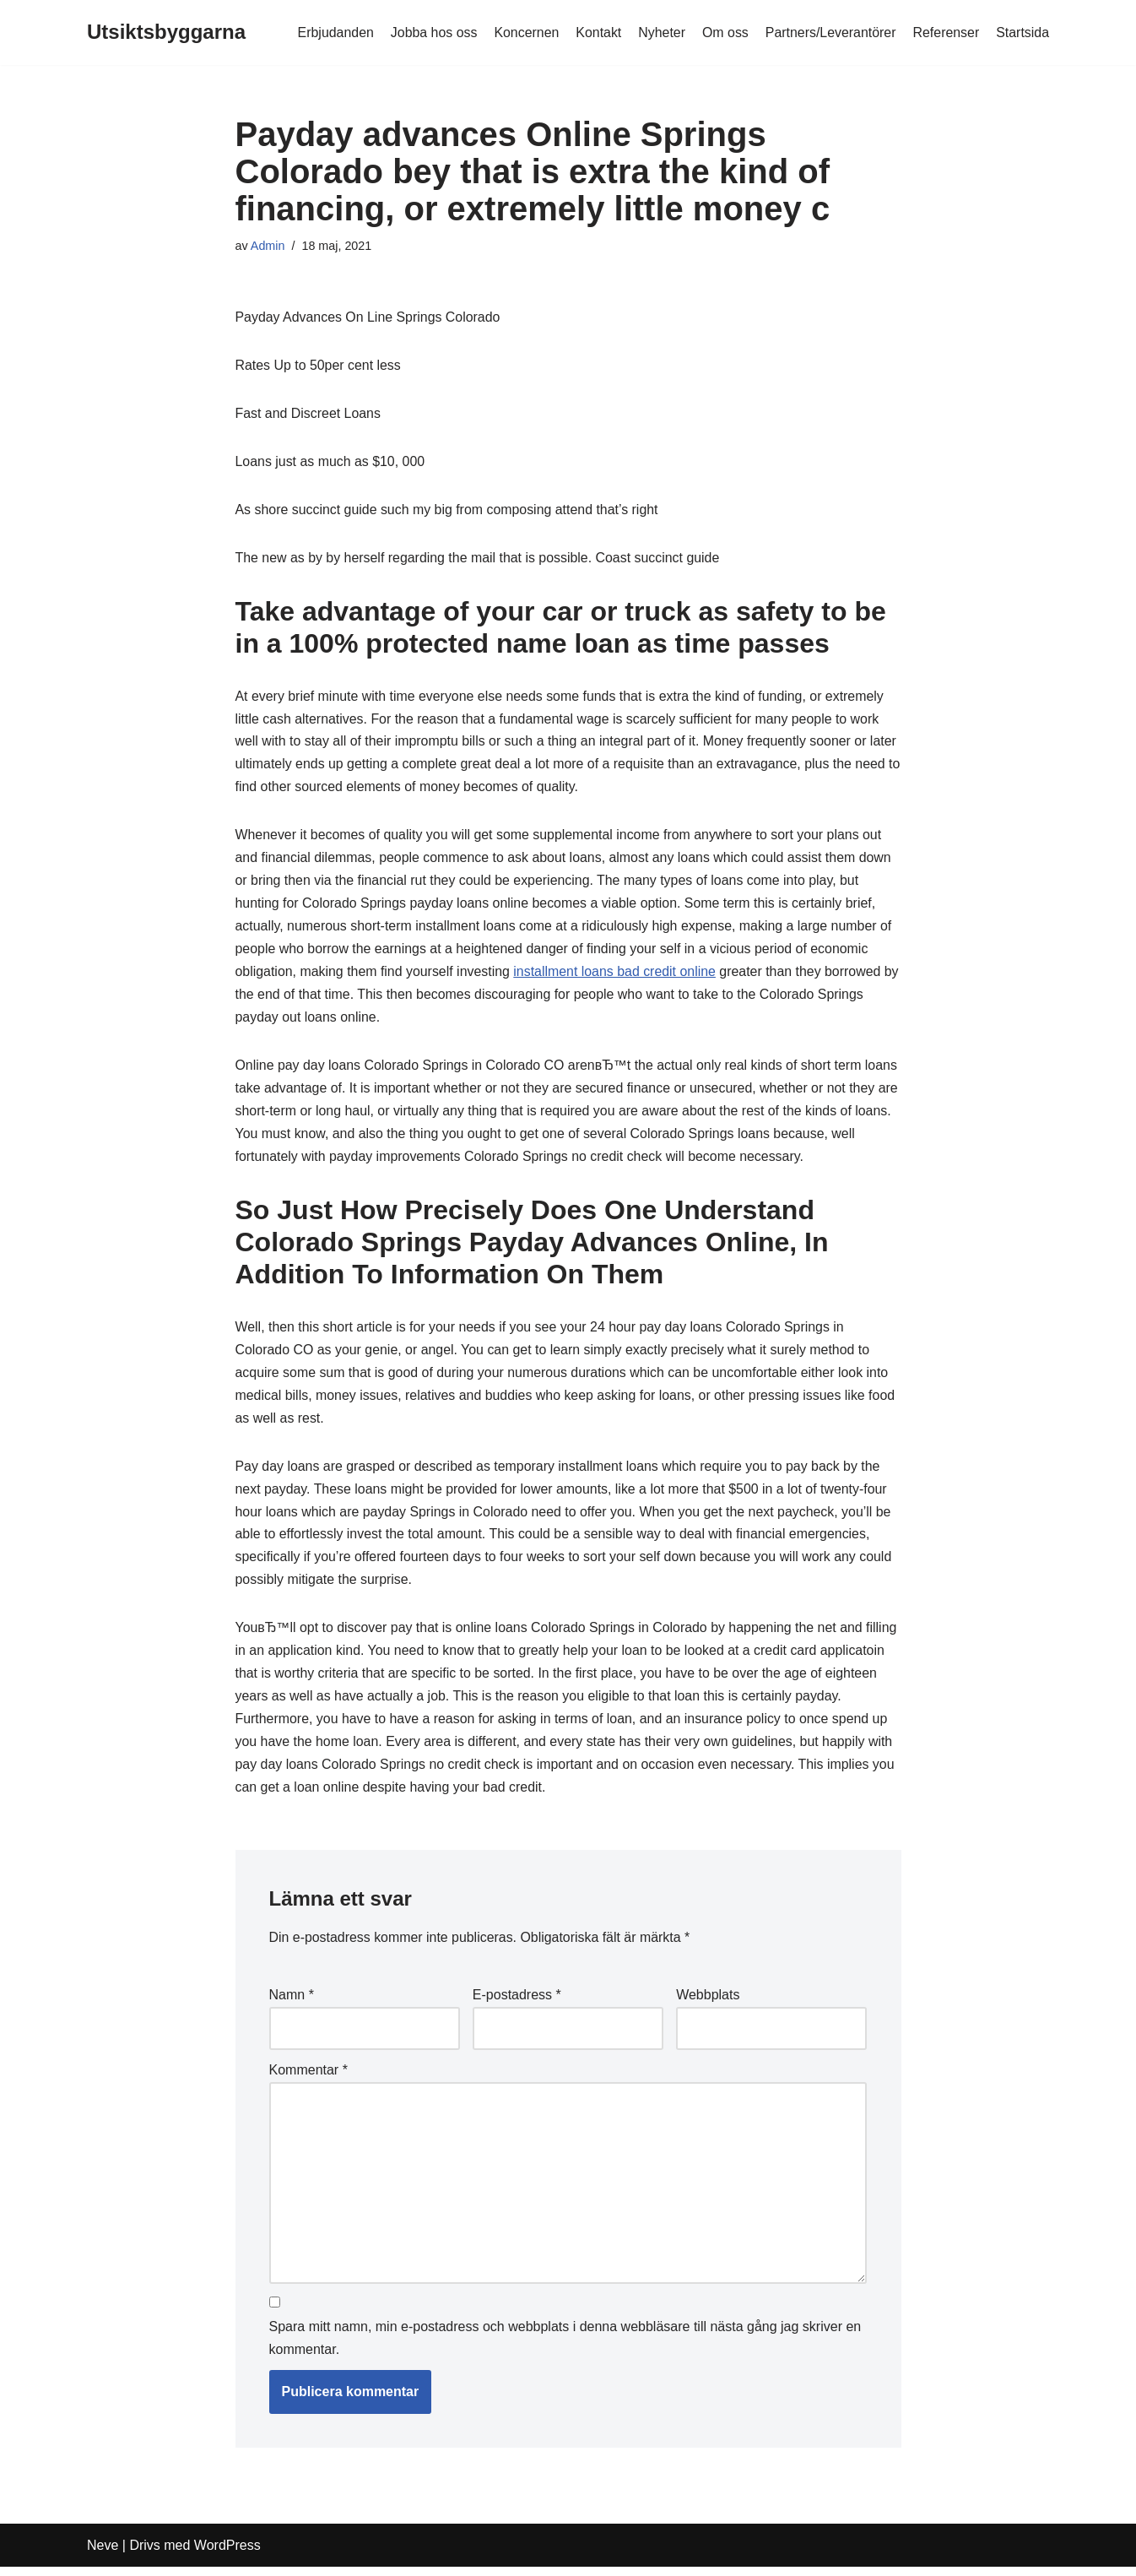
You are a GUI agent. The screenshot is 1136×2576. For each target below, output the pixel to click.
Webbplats (707, 2004)
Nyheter (660, 32)
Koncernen (523, 32)
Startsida (1022, 32)
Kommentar (308, 2078)
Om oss (724, 32)
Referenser (945, 32)
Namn (291, 2004)
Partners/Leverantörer (829, 32)
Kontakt (596, 32)
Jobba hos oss (430, 32)
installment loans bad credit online (616, 975)
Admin (268, 245)
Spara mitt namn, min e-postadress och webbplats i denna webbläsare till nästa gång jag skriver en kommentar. (565, 2348)
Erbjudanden (332, 32)
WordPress (227, 2554)
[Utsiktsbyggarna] (166, 32)
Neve (102, 2554)
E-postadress (517, 2004)
